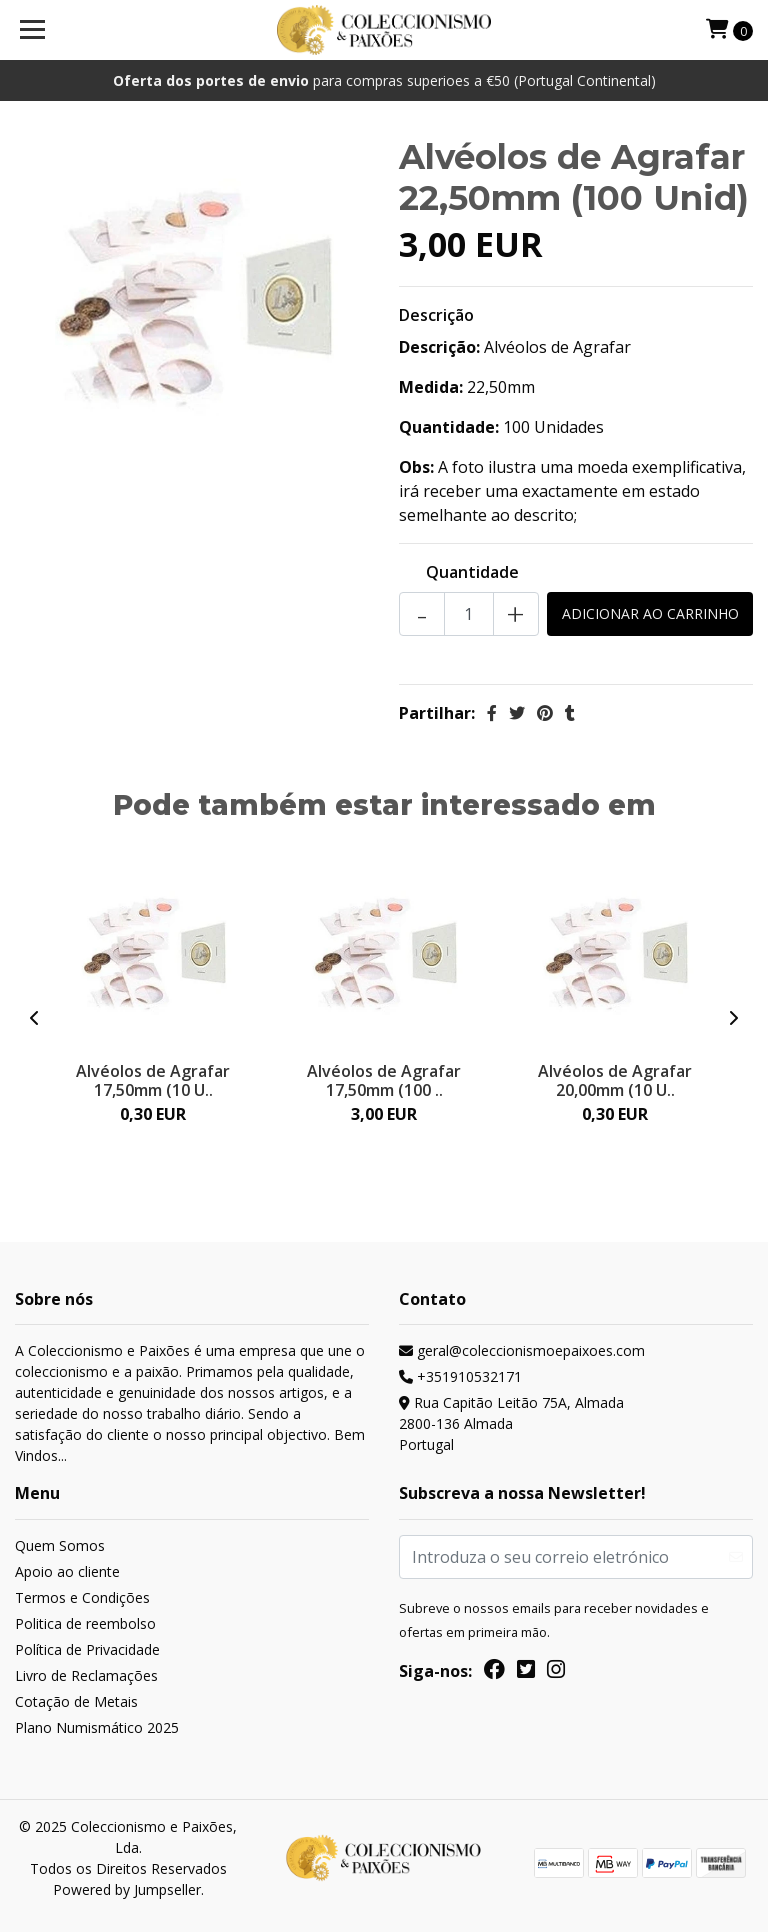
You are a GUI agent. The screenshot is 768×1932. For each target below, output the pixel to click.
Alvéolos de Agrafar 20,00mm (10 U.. (615, 1080)
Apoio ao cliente (67, 1571)
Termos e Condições (82, 1597)
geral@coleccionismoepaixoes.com (522, 1350)
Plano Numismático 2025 (97, 1727)
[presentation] (35, 1018)
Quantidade (472, 572)
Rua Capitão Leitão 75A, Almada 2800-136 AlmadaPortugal (511, 1423)
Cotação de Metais (76, 1701)
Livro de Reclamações (86, 1675)
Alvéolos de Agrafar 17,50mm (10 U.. (153, 1080)
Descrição (436, 315)
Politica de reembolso (85, 1623)
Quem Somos (60, 1545)
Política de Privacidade (87, 1649)
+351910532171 (460, 1376)
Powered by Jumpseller (127, 1889)
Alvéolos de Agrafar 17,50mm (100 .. (384, 1080)
